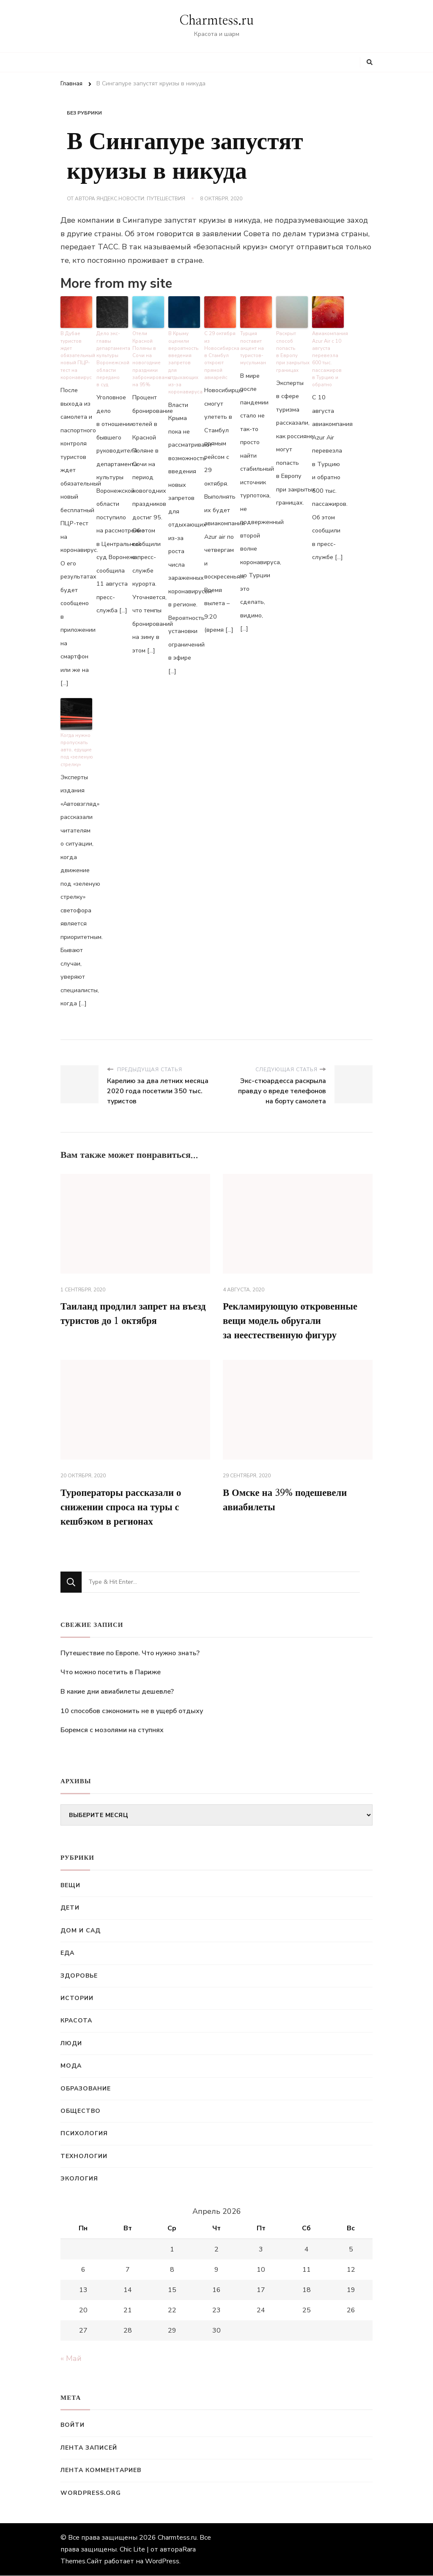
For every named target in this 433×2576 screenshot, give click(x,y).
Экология (79, 2179)
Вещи (70, 1886)
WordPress (162, 2561)
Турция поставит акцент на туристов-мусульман (253, 347)
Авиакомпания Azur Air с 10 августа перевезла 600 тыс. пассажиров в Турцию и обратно (328, 357)
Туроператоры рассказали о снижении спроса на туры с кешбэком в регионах (124, 1507)
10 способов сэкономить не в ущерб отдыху (131, 1711)
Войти (72, 2426)
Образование (85, 2089)
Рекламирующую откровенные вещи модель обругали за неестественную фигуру (294, 1318)
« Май (71, 2359)
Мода (71, 2067)
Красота (76, 2021)
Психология (84, 2134)
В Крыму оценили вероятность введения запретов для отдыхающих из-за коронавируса (184, 357)
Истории (76, 1999)
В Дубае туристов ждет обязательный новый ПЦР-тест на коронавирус (76, 354)
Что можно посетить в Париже (110, 1673)
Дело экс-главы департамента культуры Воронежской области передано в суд (112, 357)
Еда (67, 1954)
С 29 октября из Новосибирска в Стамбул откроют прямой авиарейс (220, 354)
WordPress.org (90, 2493)
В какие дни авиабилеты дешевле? (117, 1692)
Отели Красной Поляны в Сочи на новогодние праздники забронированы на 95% (148, 357)
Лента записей (88, 2448)
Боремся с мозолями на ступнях (112, 1731)
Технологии (83, 2157)
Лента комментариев (100, 2471)
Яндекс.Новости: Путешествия (140, 198)
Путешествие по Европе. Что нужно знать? (130, 1653)
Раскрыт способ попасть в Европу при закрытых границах (292, 350)
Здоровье (79, 1976)
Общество (80, 2111)
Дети (69, 1909)
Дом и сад (80, 1931)
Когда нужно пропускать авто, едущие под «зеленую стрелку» (75, 746)
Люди (71, 2044)
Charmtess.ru (216, 20)
